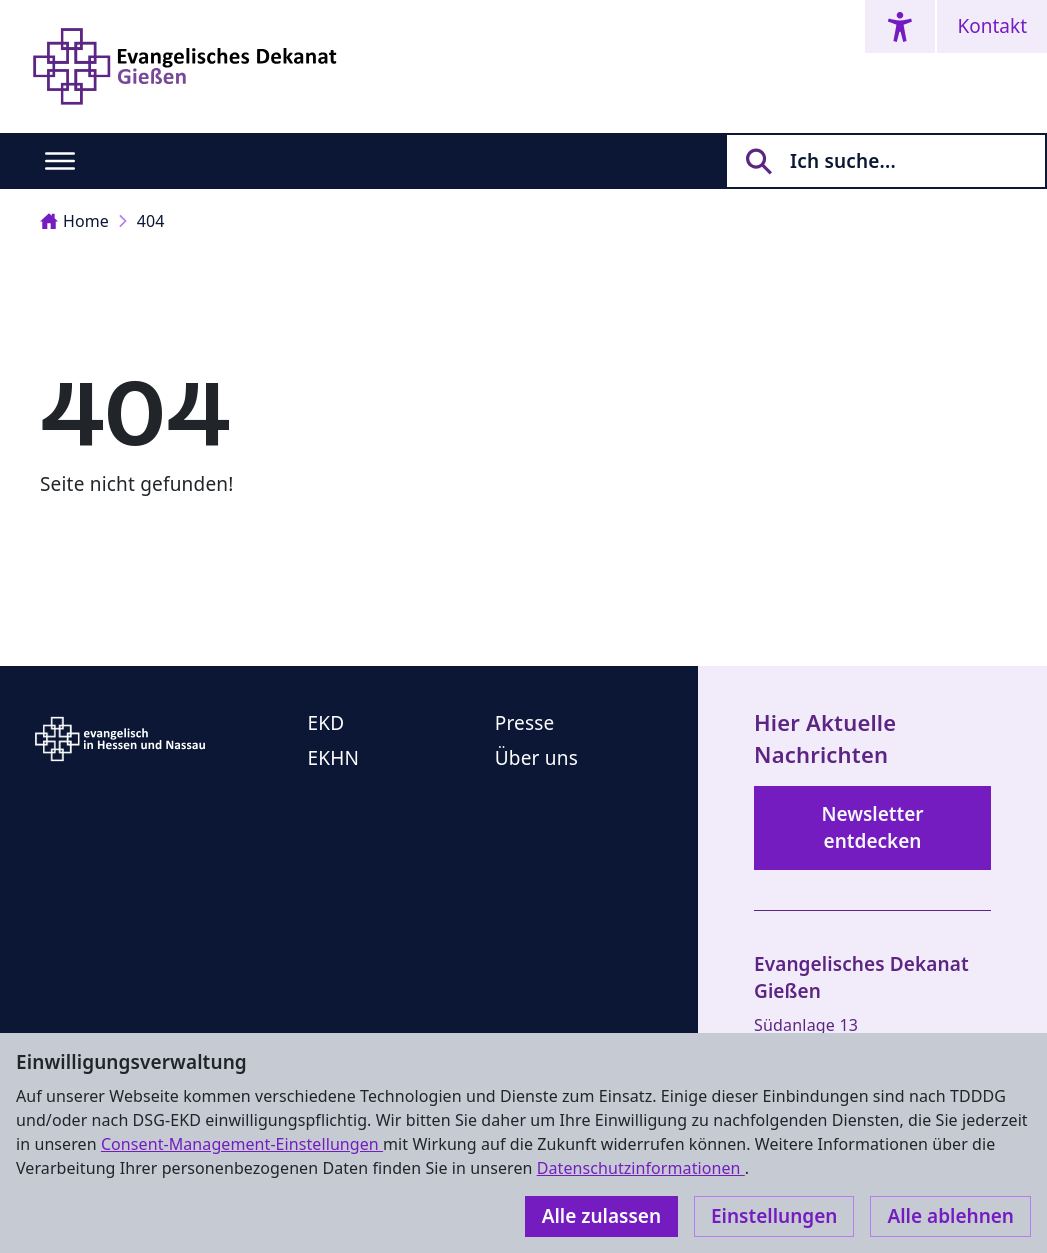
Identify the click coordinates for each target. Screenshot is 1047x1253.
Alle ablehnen (950, 1216)
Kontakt (992, 26)
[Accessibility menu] (900, 26)
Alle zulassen (601, 1216)
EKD (326, 723)
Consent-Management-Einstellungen (242, 1144)
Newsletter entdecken (872, 827)
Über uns (536, 758)
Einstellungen (774, 1216)
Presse (525, 723)
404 (151, 221)
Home (74, 221)
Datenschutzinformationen (641, 1168)
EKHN (334, 758)
